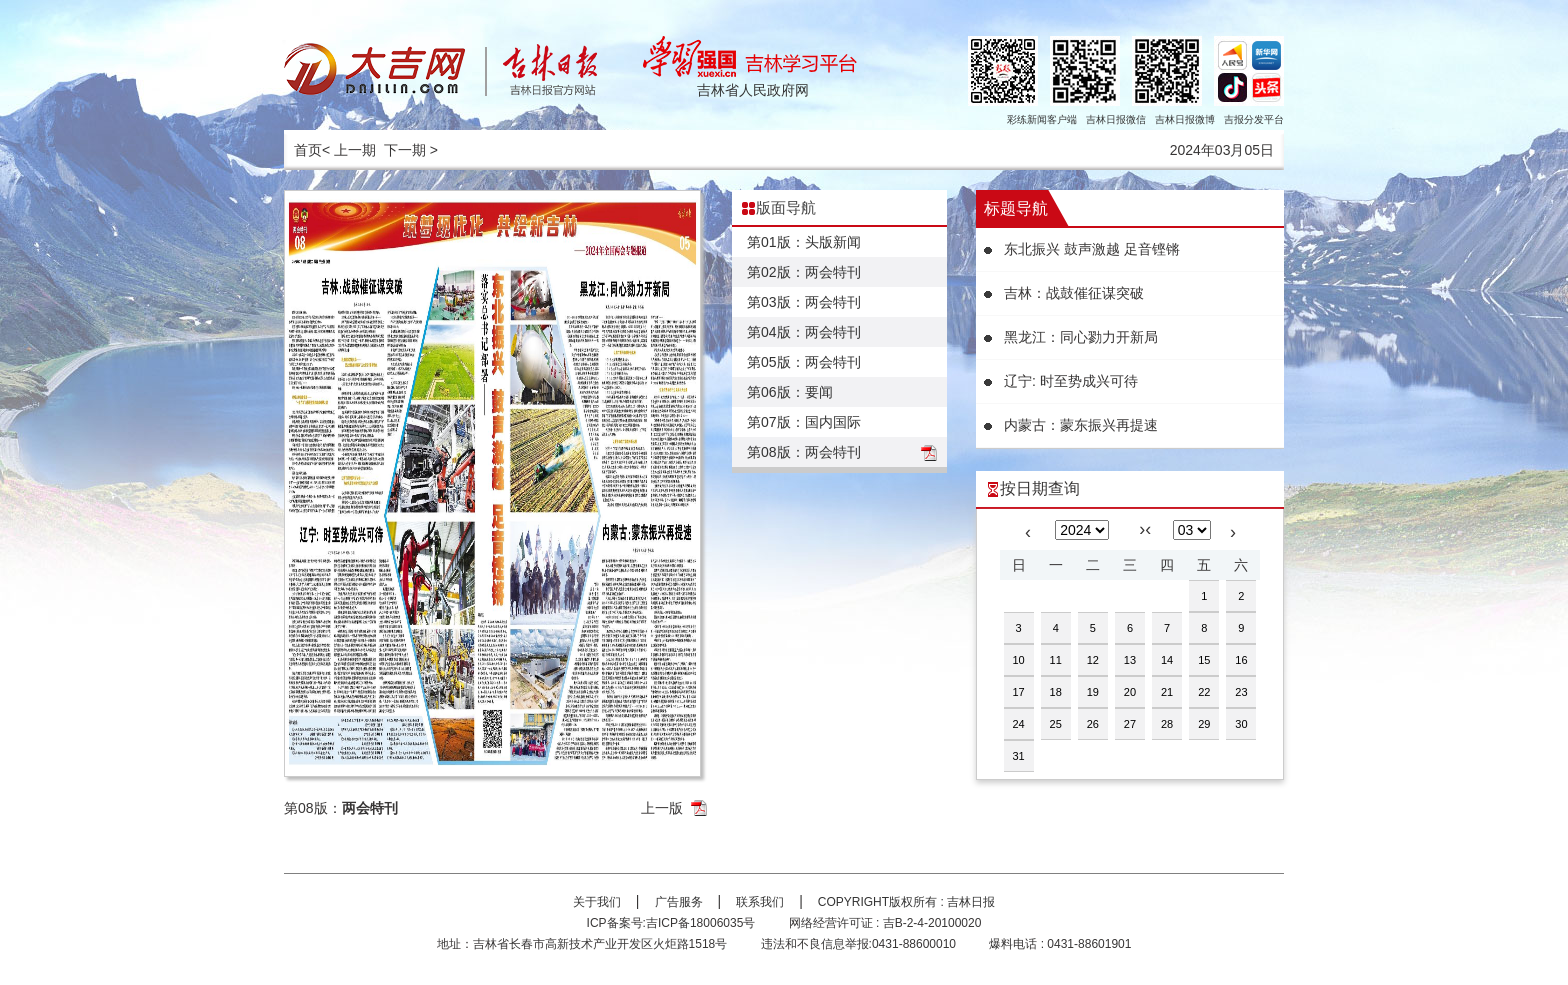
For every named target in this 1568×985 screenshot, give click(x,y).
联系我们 (760, 902)
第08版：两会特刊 (804, 452)
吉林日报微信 (1116, 119)
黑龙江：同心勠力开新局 (1081, 337)
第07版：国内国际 (804, 422)
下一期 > (411, 150)
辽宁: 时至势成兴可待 (1071, 381)
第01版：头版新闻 (804, 242)
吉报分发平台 (1254, 119)
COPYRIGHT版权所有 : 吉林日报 (906, 902)
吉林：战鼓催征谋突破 (1074, 293)
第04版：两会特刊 (804, 332)
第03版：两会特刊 (804, 302)
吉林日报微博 (1185, 119)
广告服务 (679, 902)
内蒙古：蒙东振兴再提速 (1081, 425)
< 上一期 (349, 150)
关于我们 (597, 902)
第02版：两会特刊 (804, 272)
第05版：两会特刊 (804, 362)
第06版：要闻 (790, 392)
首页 (308, 150)
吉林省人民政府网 (753, 90)
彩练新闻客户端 (1042, 119)
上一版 (662, 808)
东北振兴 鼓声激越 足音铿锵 (1092, 249)
